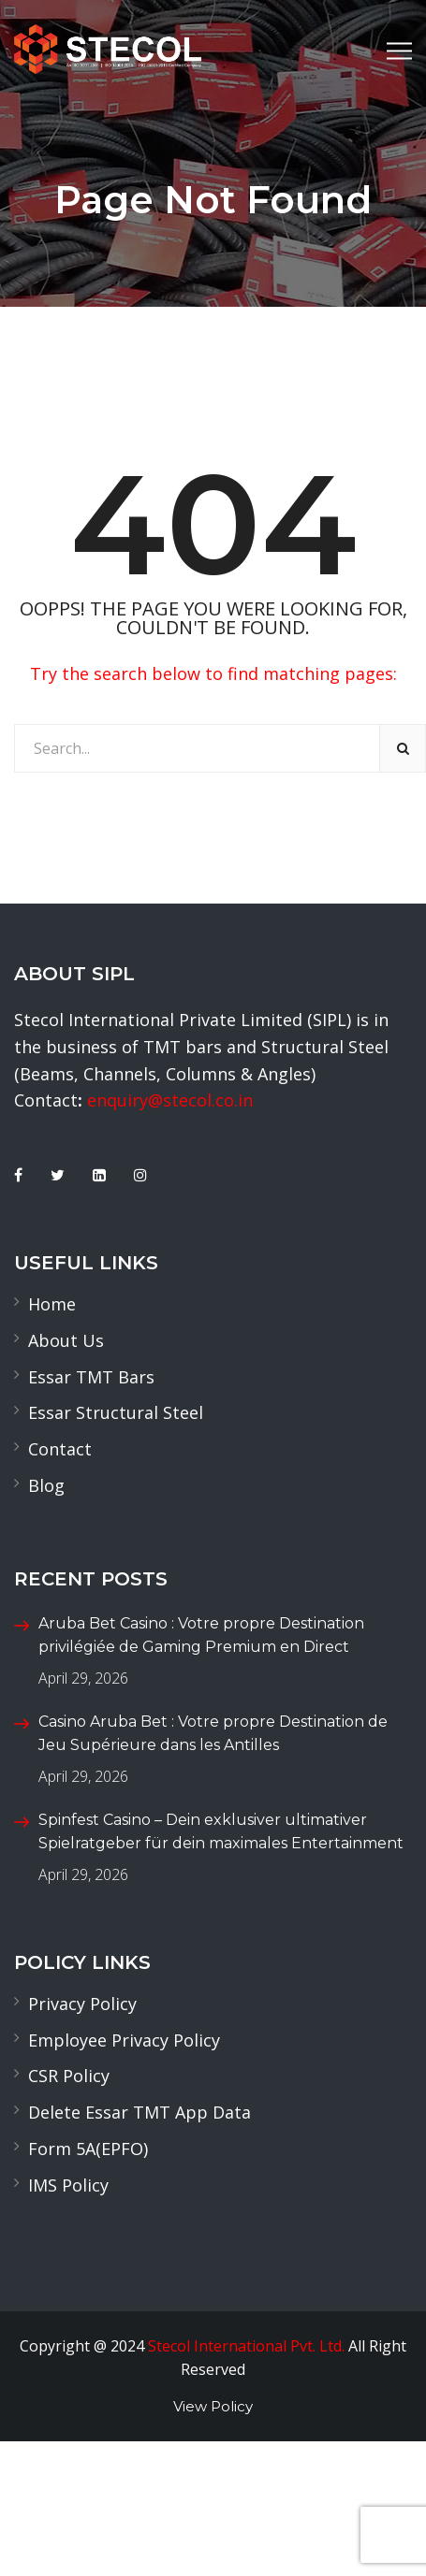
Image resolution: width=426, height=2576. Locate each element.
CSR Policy (69, 2075)
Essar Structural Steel (115, 1412)
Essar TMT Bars (91, 1377)
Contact (60, 1449)
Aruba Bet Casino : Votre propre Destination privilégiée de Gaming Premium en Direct (201, 1635)
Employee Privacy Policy (124, 2040)
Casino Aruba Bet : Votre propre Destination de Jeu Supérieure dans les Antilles (213, 1734)
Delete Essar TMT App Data (139, 2112)
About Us (66, 1340)
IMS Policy (68, 2185)
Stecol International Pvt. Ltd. (246, 2346)
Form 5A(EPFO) (88, 2148)
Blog (46, 1485)
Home (52, 1304)
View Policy (213, 2406)
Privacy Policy (82, 2003)
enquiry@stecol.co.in (170, 1100)
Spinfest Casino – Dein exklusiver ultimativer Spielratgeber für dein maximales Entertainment (221, 1832)
